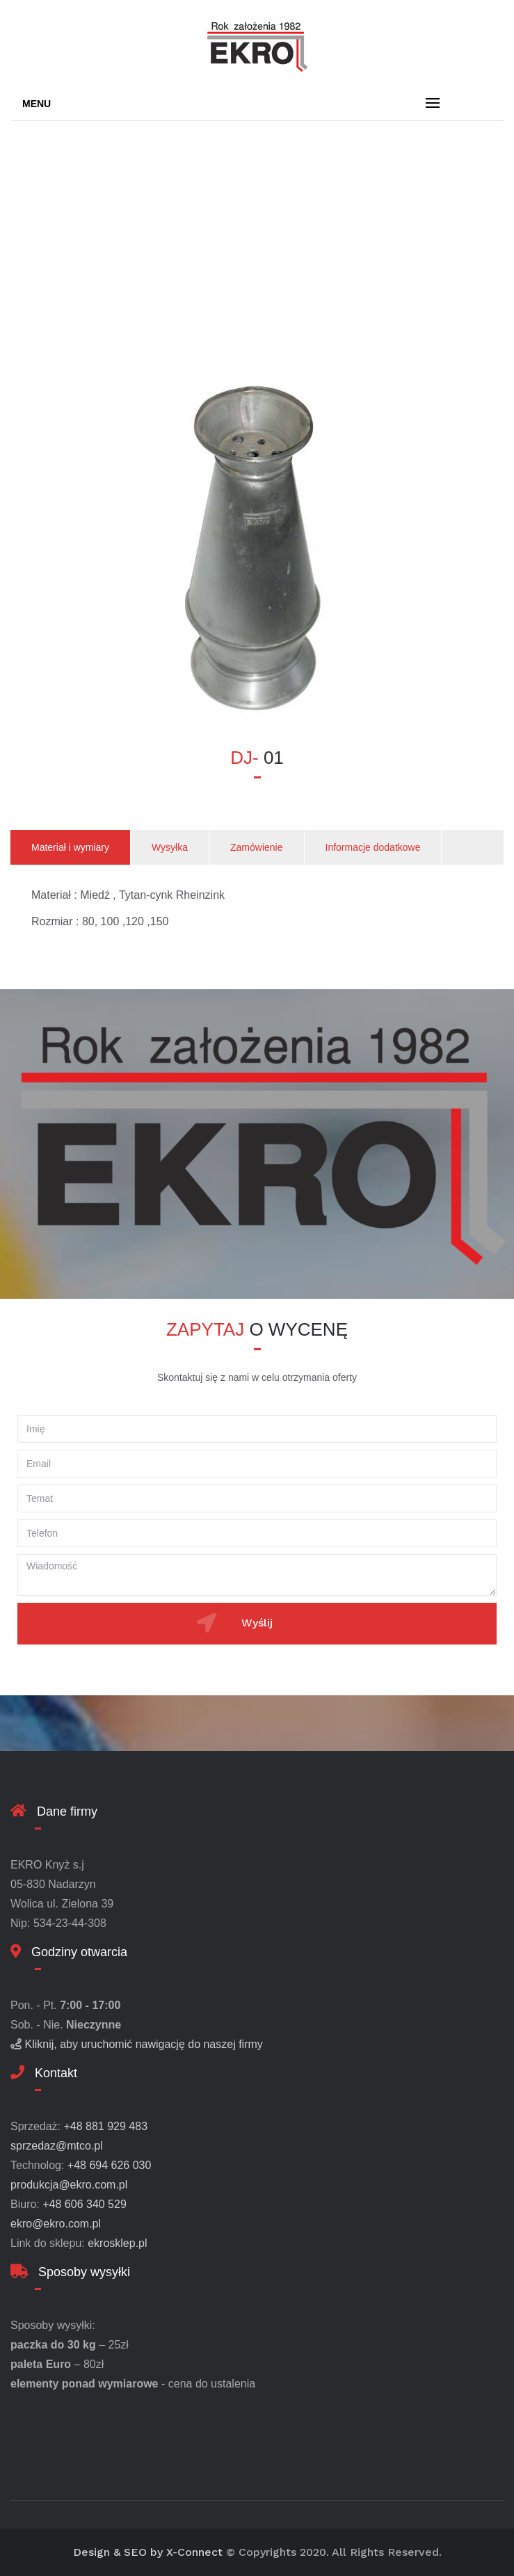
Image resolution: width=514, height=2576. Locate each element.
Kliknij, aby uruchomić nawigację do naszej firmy (143, 2044)
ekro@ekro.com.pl (55, 2224)
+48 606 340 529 (84, 2204)
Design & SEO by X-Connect (148, 2552)
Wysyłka (170, 847)
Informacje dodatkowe (373, 847)
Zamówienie (256, 847)
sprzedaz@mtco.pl (56, 2146)
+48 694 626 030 (109, 2165)
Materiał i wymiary (70, 847)
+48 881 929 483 (105, 2126)
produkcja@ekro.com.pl (68, 2185)
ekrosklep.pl (117, 2243)
